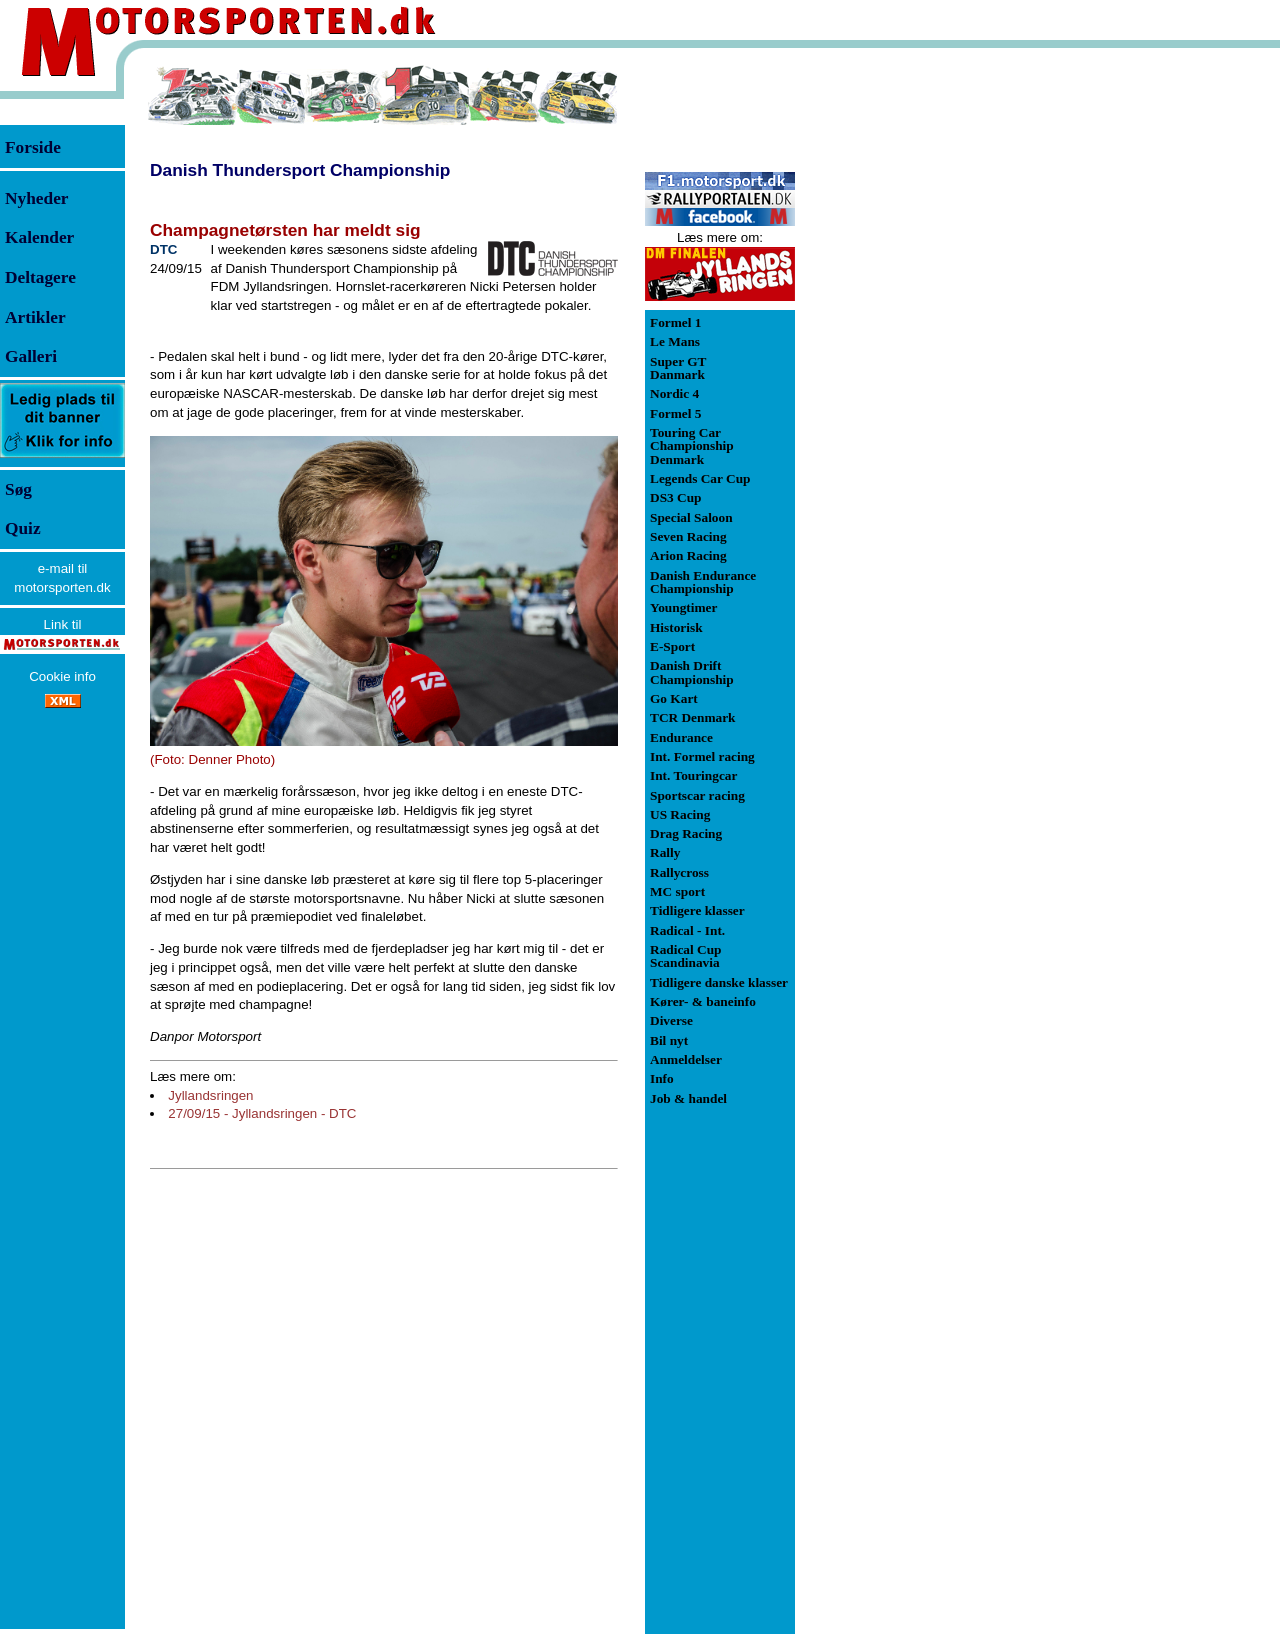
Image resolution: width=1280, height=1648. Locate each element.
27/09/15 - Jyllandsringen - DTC (262, 1113)
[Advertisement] (900, 364)
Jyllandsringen (210, 1095)
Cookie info (62, 676)
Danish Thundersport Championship (300, 170)
